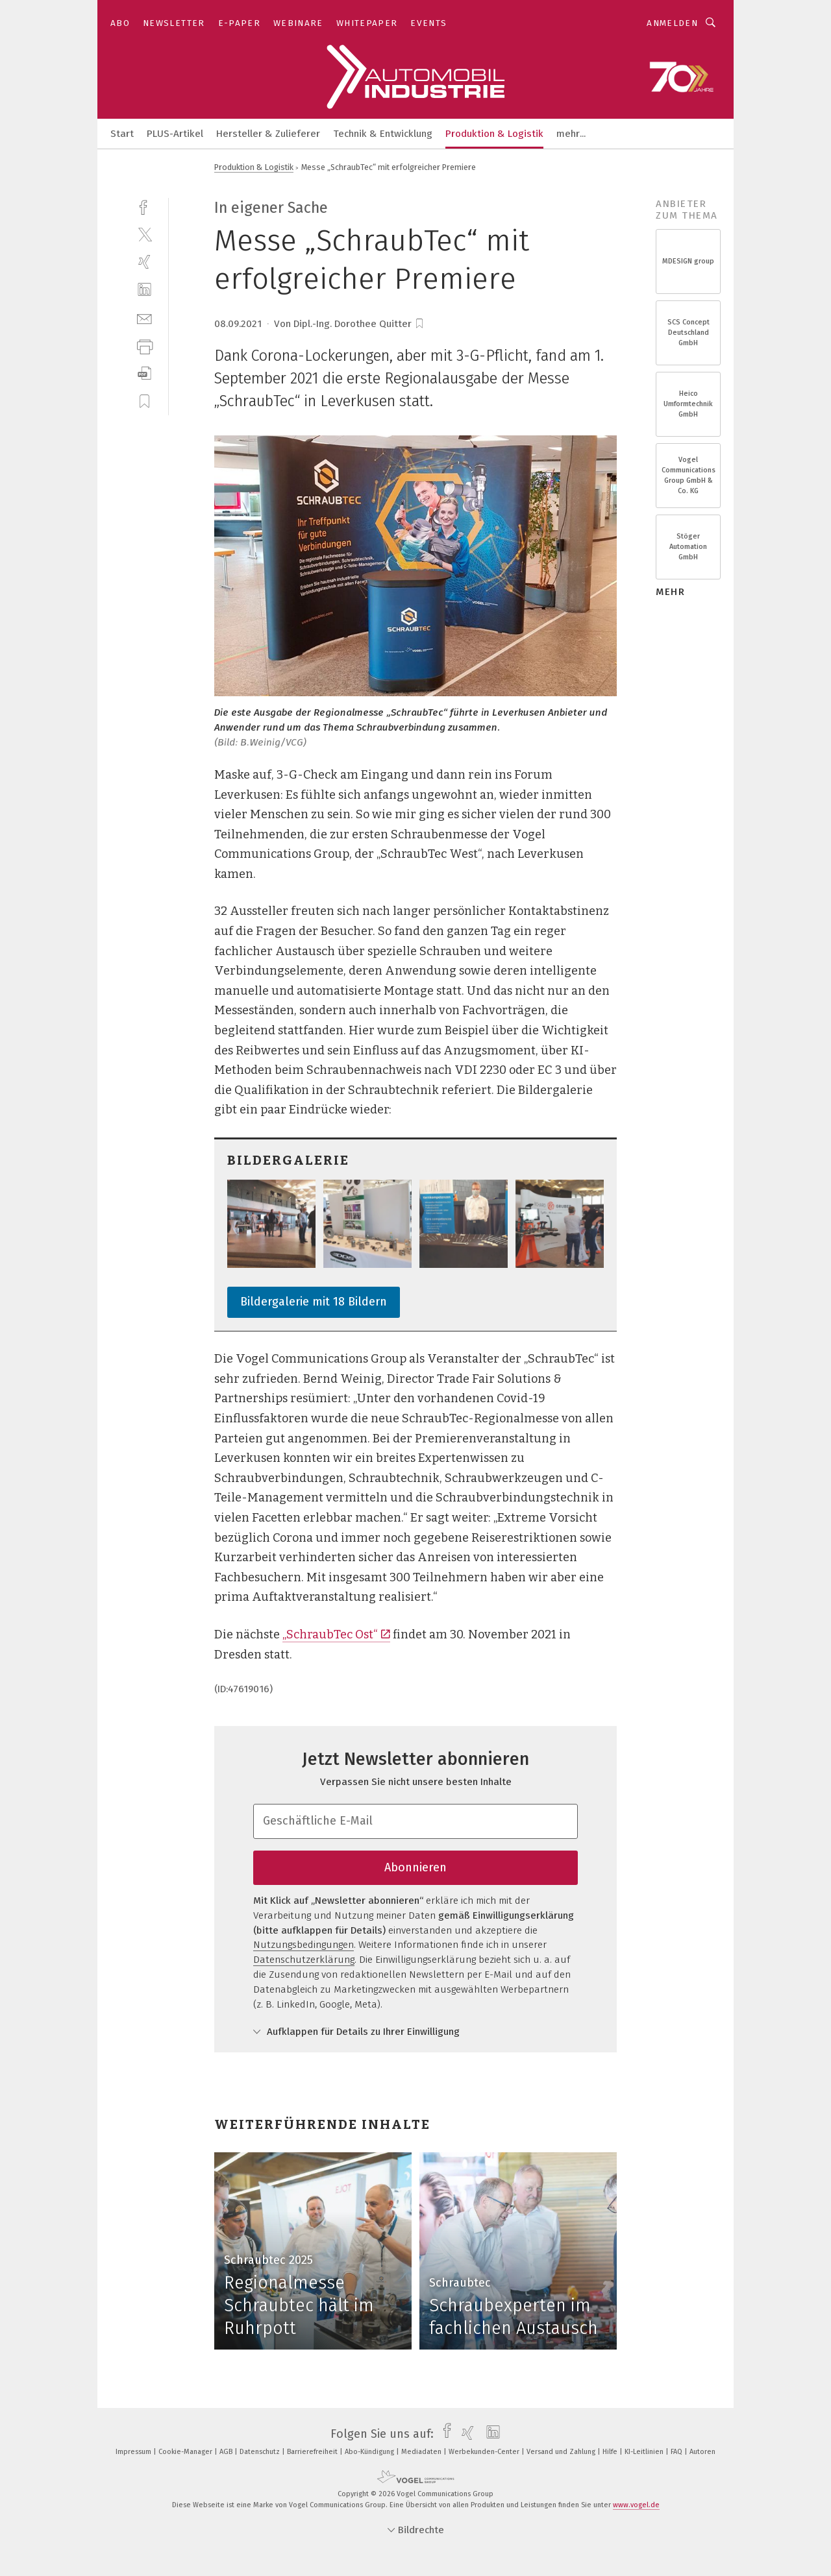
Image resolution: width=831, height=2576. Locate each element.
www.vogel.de (636, 2505)
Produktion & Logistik (494, 134)
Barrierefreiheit (313, 2452)
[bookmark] (419, 324)
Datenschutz (261, 2452)
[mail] (144, 318)
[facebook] (144, 206)
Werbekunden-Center (485, 2452)
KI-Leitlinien (645, 2452)
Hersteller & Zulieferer (268, 134)
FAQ (677, 2452)
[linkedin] (144, 290)
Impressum (134, 2452)
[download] (144, 373)
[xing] (144, 262)
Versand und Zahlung (562, 2452)
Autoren (702, 2452)
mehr (670, 592)
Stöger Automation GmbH (688, 546)
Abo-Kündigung (370, 2452)
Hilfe (610, 2452)
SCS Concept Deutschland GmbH (688, 332)
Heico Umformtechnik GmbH (688, 404)
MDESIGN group (688, 261)
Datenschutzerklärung (303, 1959)
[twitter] (144, 234)
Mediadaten (422, 2452)
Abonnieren (415, 1867)
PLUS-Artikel (175, 134)
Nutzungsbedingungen (303, 1944)
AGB (226, 2452)
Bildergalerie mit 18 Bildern (313, 1301)
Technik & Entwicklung (382, 134)
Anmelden (672, 23)
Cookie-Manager (186, 2452)
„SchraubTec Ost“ (336, 1634)
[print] (144, 345)
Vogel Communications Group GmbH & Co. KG (688, 476)
